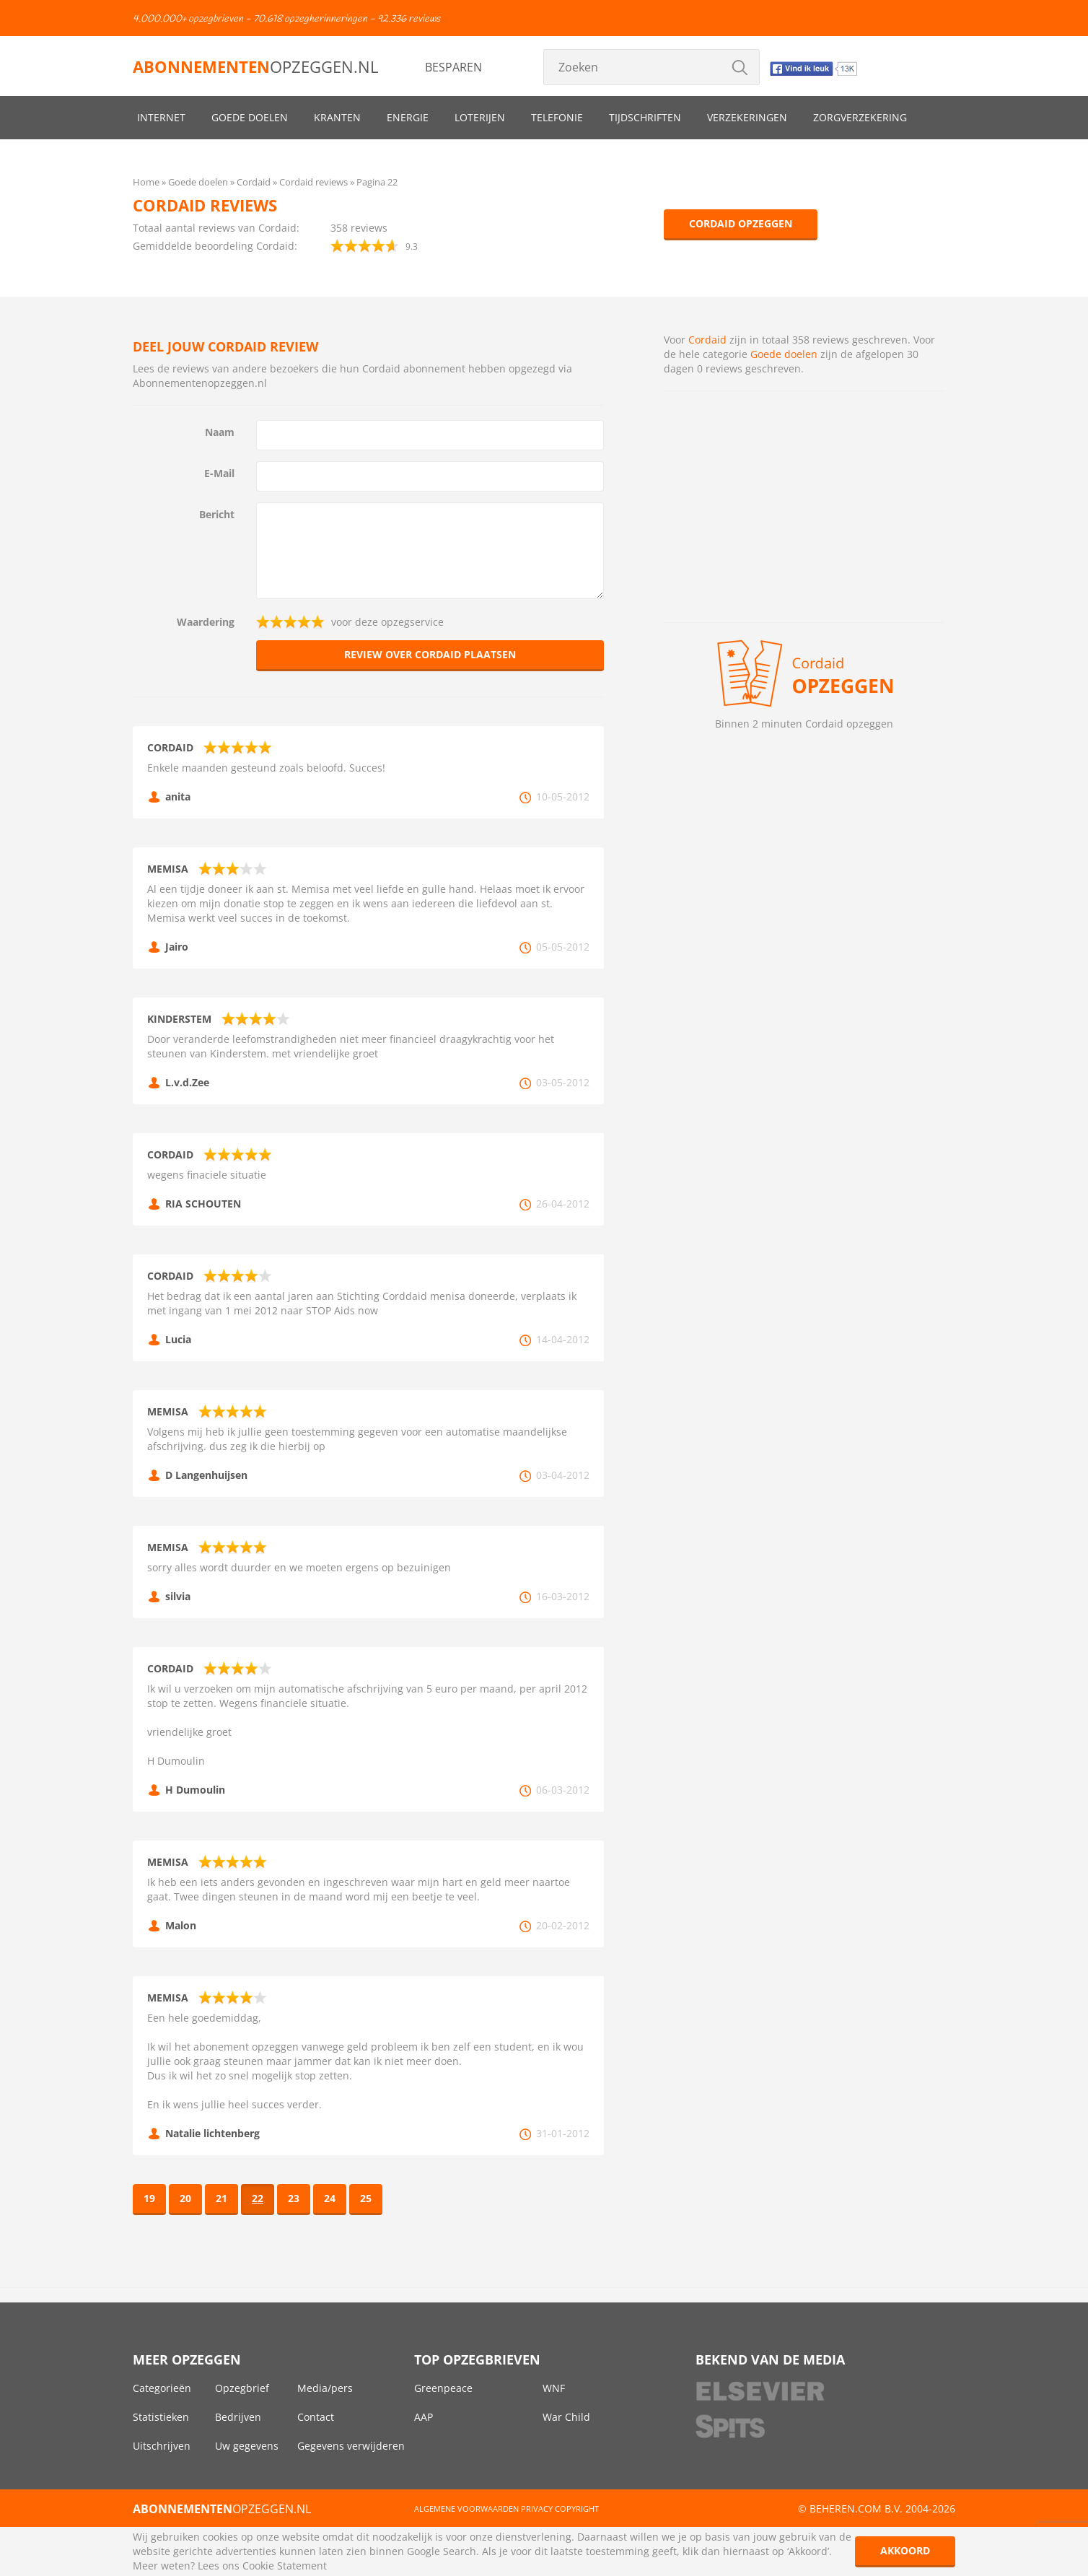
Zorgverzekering (860, 117)
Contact (315, 2417)
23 (293, 2198)
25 (366, 2198)
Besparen (453, 67)
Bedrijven (238, 2417)
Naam (219, 432)
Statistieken (161, 2417)
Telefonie (557, 117)
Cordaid (707, 339)
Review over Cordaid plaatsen (430, 654)
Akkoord (905, 2550)
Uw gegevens (246, 2446)
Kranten (337, 117)
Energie (408, 117)
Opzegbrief (242, 2388)
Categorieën (162, 2388)
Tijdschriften (645, 117)
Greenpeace (443, 2388)
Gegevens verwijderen (351, 2446)
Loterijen (480, 117)
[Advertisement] (804, 507)
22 (257, 2198)
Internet (161, 117)
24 (329, 2198)
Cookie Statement (284, 2565)
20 (185, 2198)
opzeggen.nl (255, 66)
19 (149, 2198)
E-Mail (219, 473)
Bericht (216, 514)
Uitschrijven (161, 2446)
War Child (566, 2417)
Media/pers (325, 2388)
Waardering (205, 622)
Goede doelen (249, 117)
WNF (554, 2388)
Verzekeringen (747, 117)
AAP (423, 2417)
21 (221, 2198)
